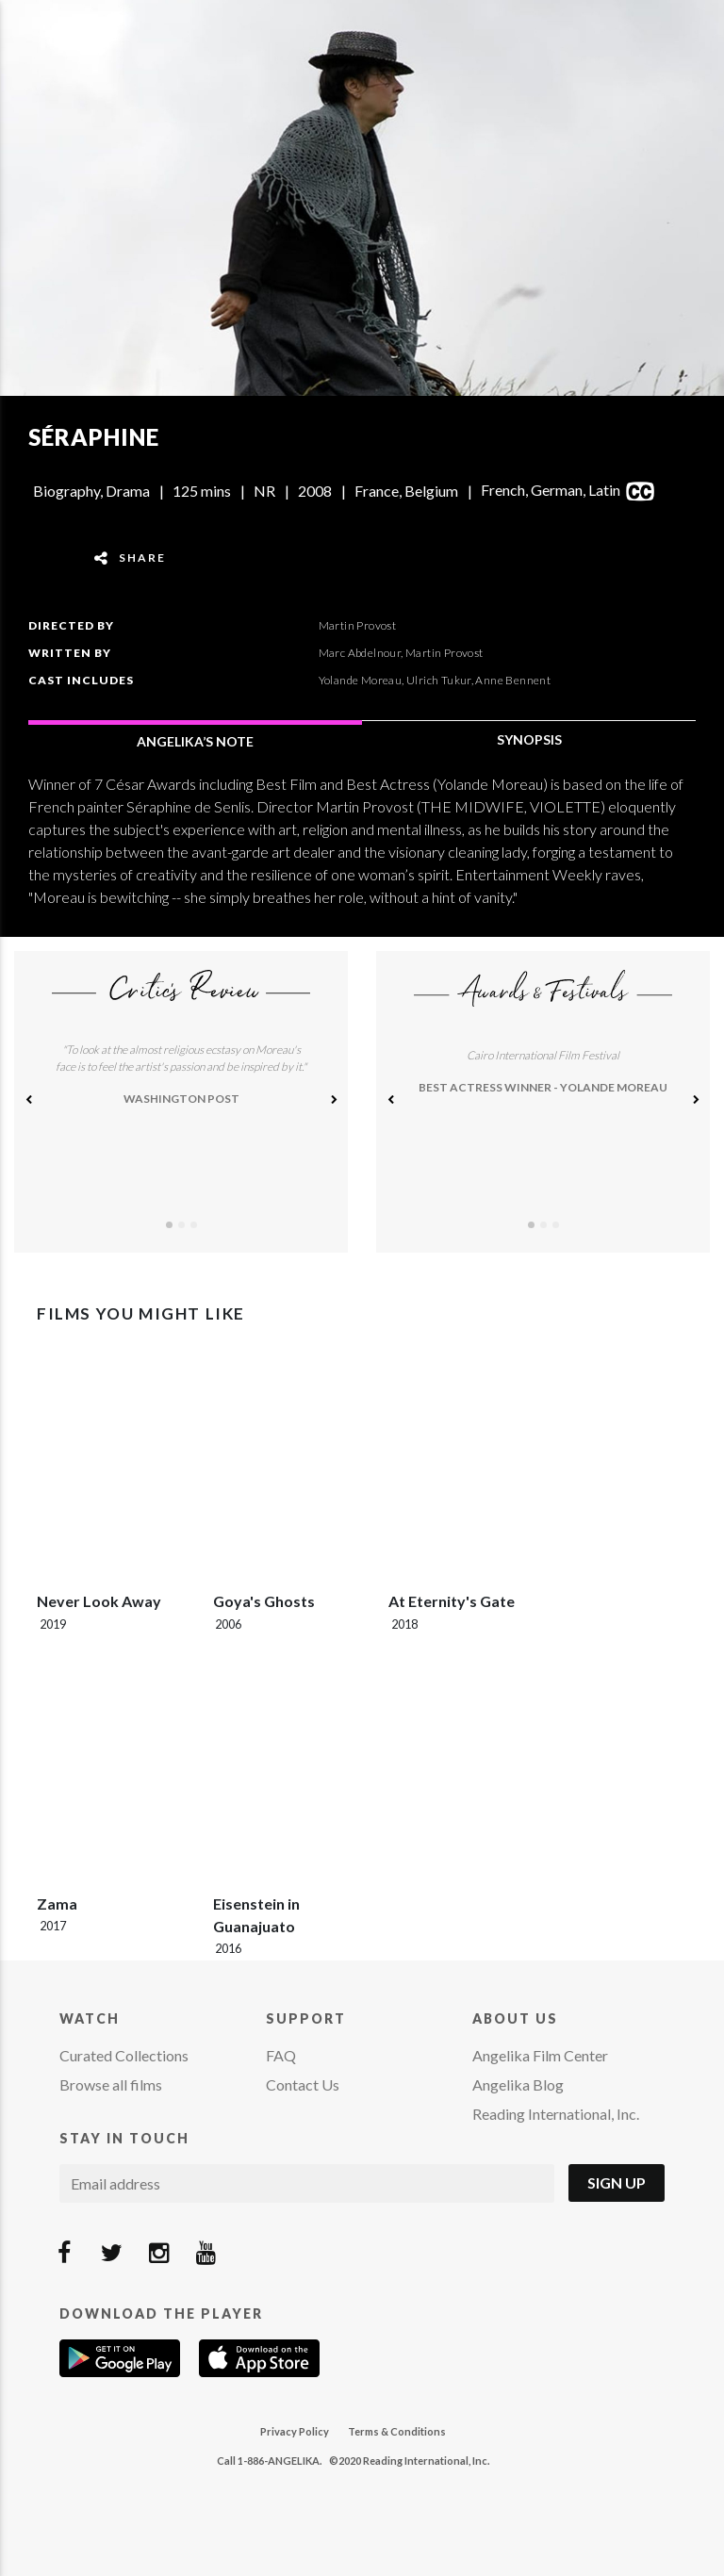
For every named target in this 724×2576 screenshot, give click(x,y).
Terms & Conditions (397, 2431)
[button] (28, 1102)
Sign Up (616, 2182)
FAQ (281, 2055)
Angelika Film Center (540, 2055)
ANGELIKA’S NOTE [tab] (195, 741)
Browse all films (110, 2084)
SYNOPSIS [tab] (529, 739)
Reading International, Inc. (555, 2114)
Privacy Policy (294, 2431)
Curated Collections (124, 2055)
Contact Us (302, 2084)
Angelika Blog (518, 2084)
